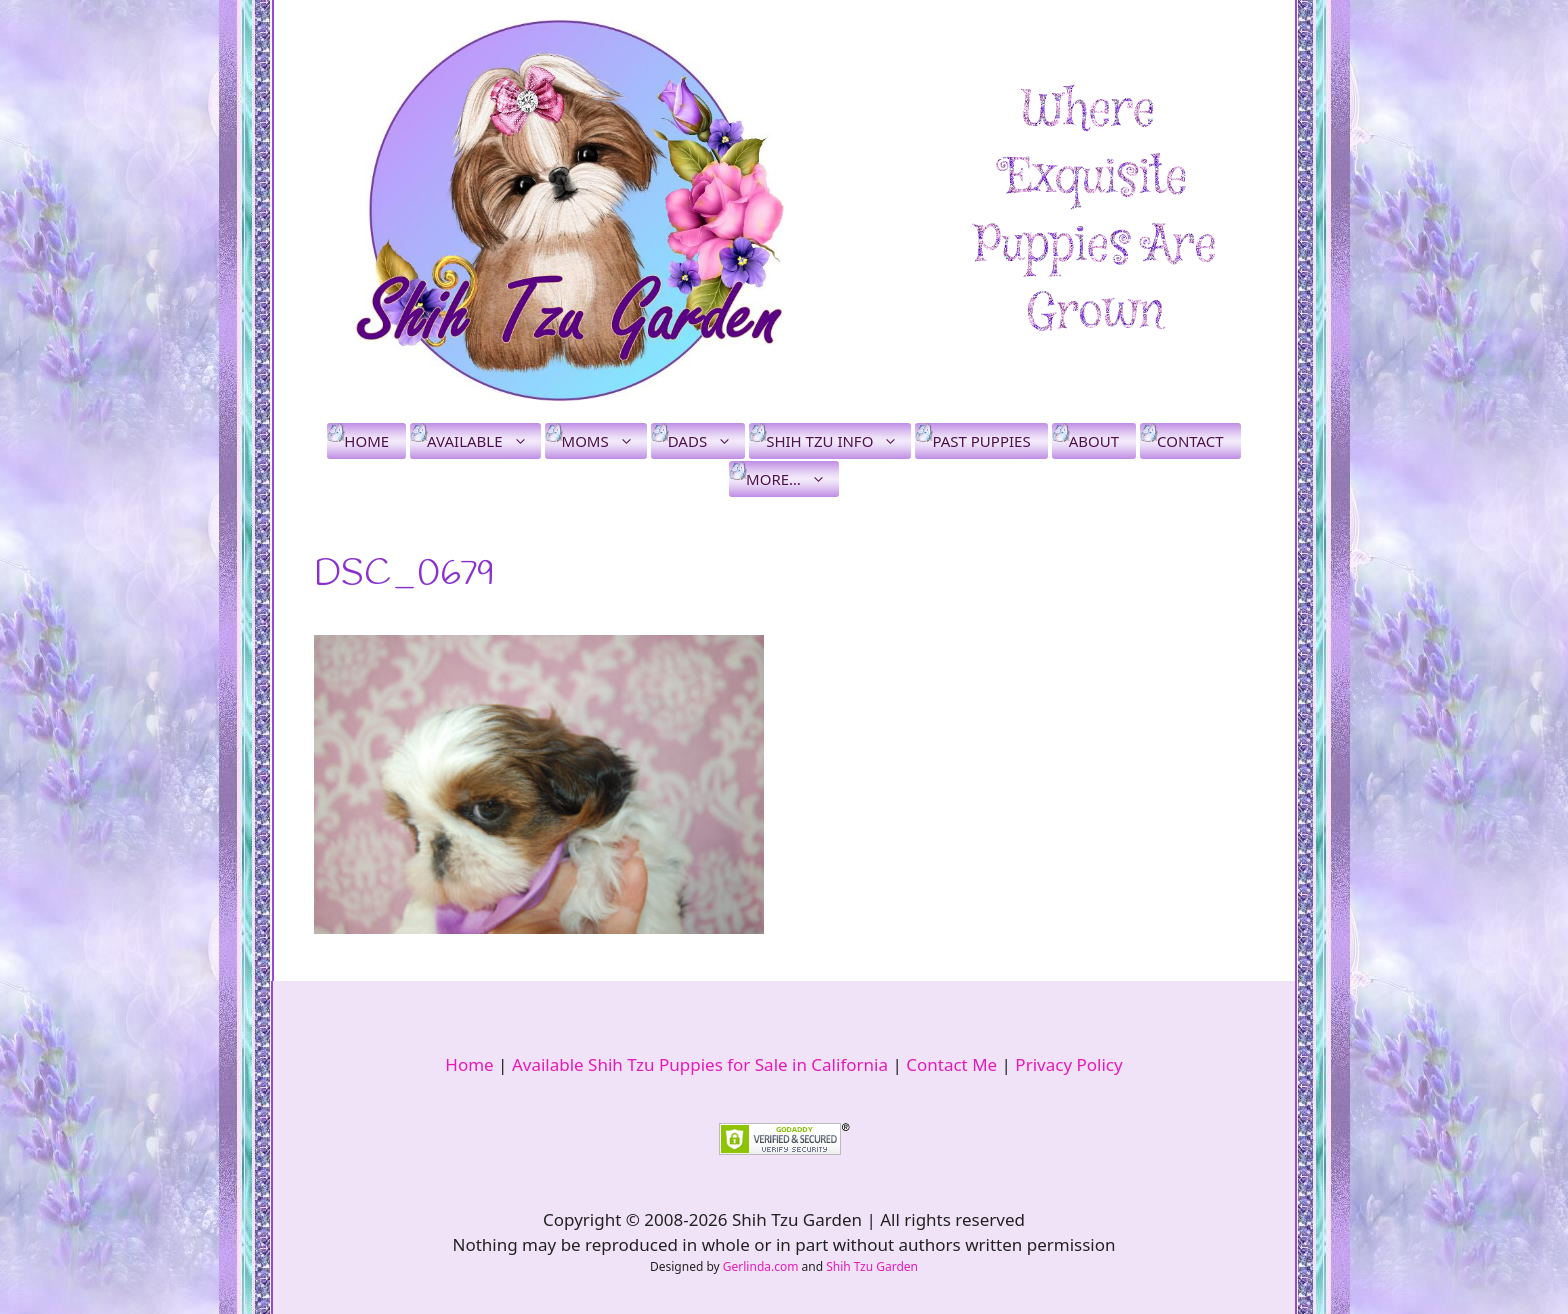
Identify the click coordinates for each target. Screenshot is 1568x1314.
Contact (1190, 441)
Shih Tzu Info (838, 441)
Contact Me (951, 1064)
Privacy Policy (1068, 1064)
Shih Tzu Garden (872, 1266)
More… (792, 479)
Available (483, 441)
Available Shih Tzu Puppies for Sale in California (700, 1064)
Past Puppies (981, 441)
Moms (604, 441)
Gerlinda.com (761, 1266)
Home (366, 441)
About (1094, 441)
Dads (706, 441)
